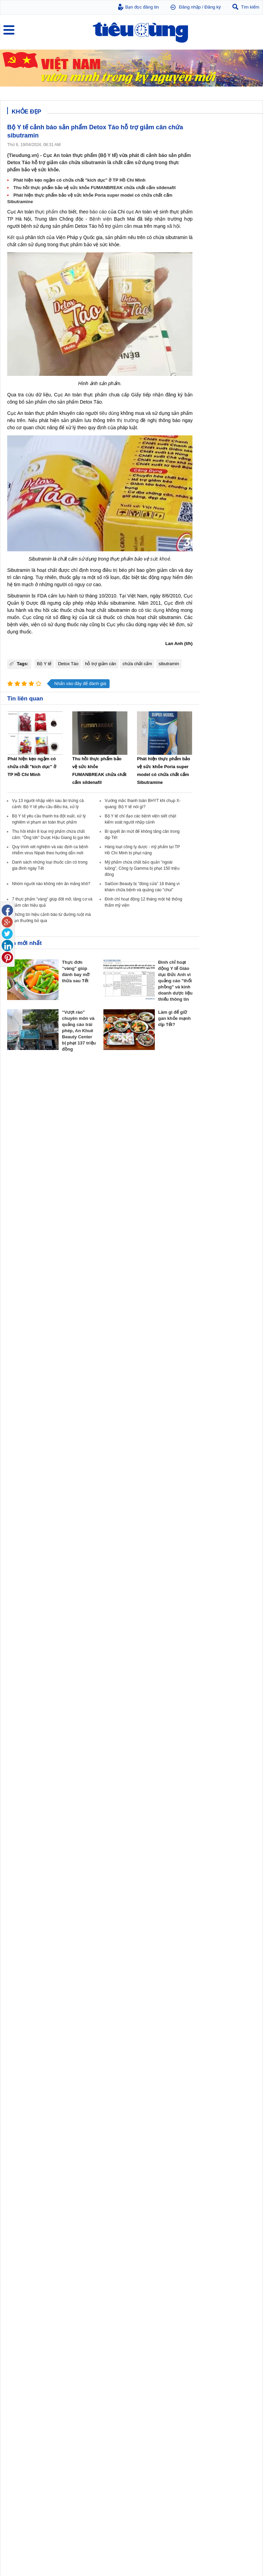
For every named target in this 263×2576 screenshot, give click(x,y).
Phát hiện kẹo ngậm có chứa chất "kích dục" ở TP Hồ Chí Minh (79, 180)
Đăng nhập (190, 7)
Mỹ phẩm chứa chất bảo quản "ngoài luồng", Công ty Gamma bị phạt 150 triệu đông (142, 868)
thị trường (127, 420)
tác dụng (154, 610)
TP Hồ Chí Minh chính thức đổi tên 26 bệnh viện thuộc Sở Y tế (227, 2525)
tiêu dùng (109, 413)
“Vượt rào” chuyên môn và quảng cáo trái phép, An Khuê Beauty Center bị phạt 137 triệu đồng (79, 1031)
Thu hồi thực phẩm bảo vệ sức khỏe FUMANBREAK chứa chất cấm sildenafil (94, 187)
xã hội (173, 226)
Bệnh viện (100, 219)
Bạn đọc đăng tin (142, 7)
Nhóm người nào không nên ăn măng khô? (51, 883)
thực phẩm (46, 211)
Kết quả (15, 237)
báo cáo (98, 211)
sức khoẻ (160, 559)
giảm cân (122, 226)
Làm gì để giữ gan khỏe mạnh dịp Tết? (174, 1018)
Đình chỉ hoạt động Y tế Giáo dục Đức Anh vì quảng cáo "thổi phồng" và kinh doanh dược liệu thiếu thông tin (175, 981)
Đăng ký (212, 7)
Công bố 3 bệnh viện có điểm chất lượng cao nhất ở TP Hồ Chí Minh (227, 2551)
